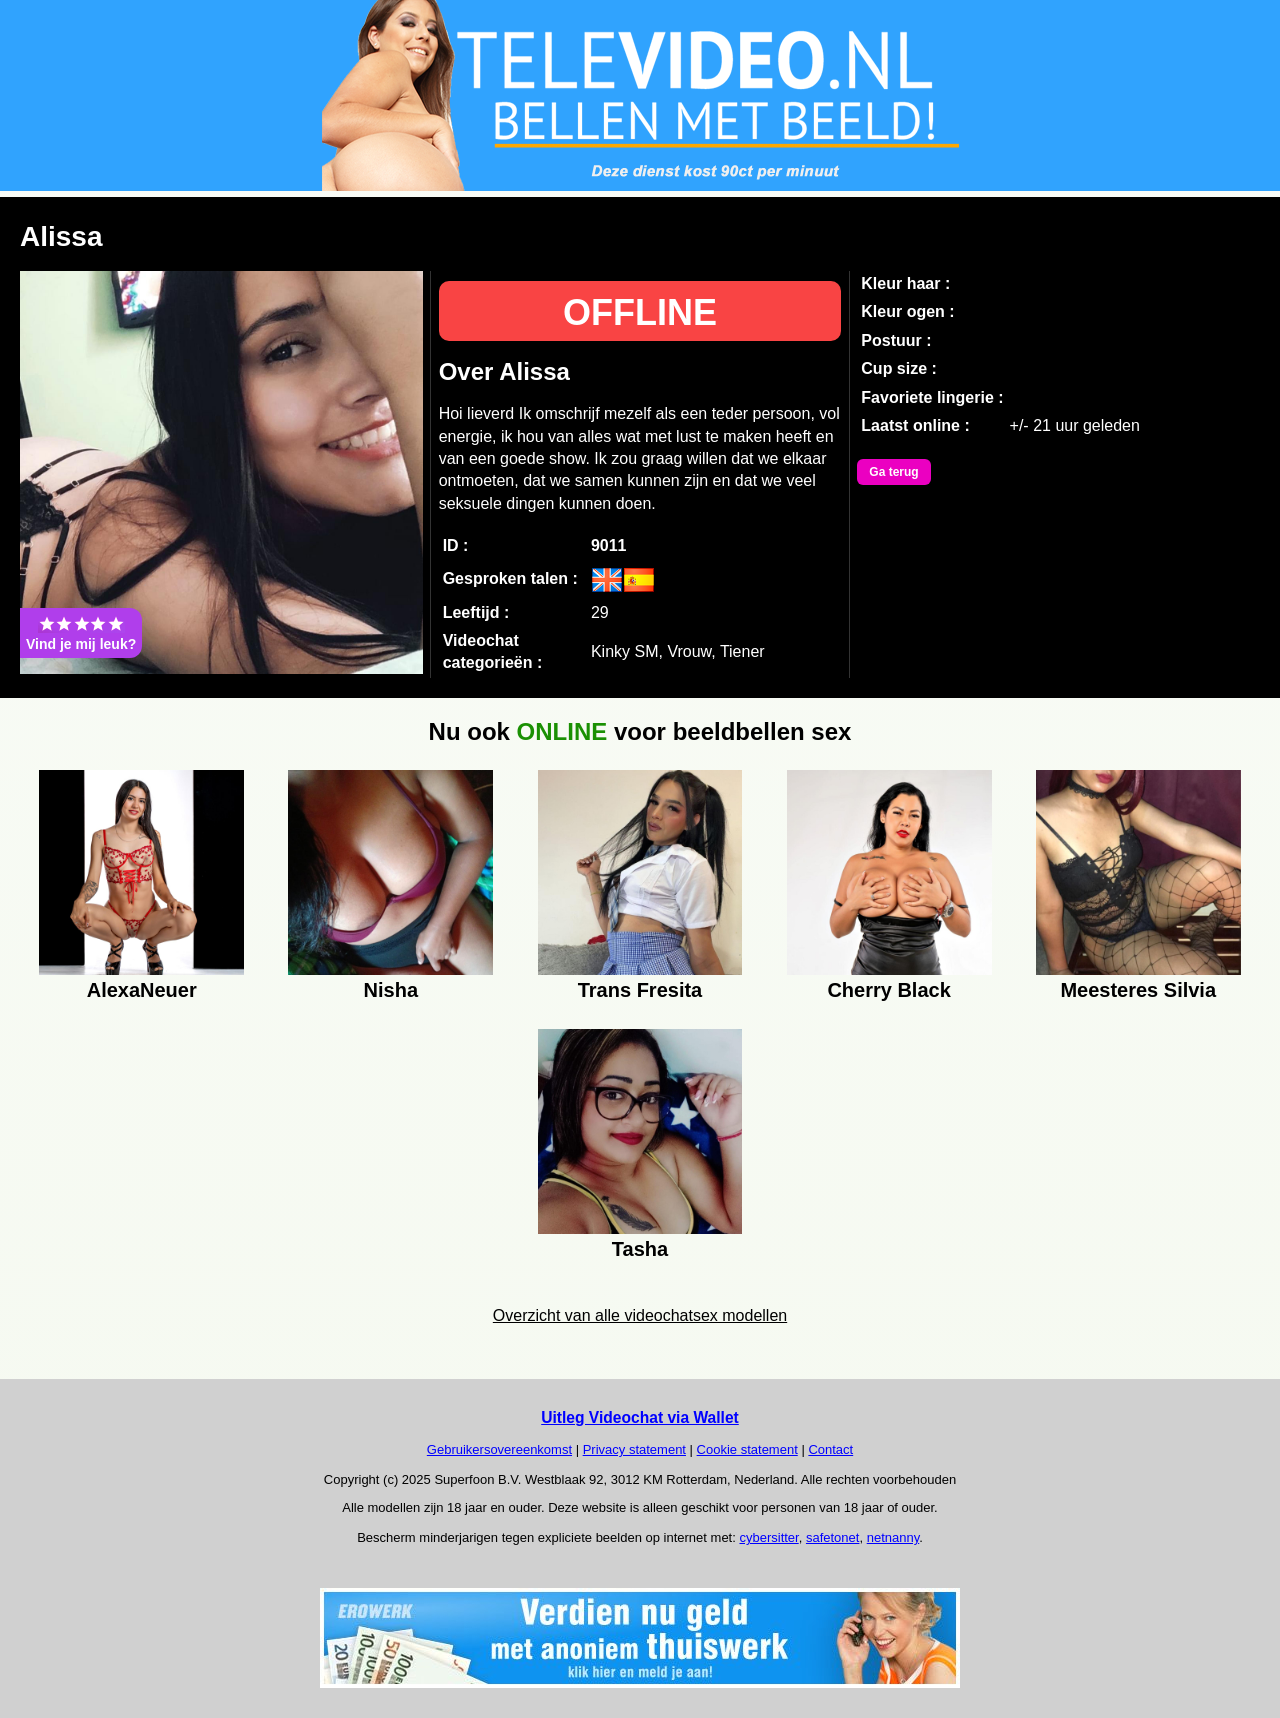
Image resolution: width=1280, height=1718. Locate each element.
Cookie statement (747, 1449)
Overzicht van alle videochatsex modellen (640, 1315)
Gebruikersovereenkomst (499, 1449)
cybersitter (768, 1537)
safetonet (833, 1537)
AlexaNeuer (142, 990)
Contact (830, 1449)
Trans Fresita (640, 990)
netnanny (893, 1537)
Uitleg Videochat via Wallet (640, 1417)
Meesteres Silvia (1138, 990)
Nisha (391, 990)
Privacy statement (634, 1449)
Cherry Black (888, 990)
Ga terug (893, 472)
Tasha (640, 1249)
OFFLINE (640, 312)
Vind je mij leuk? (81, 633)
